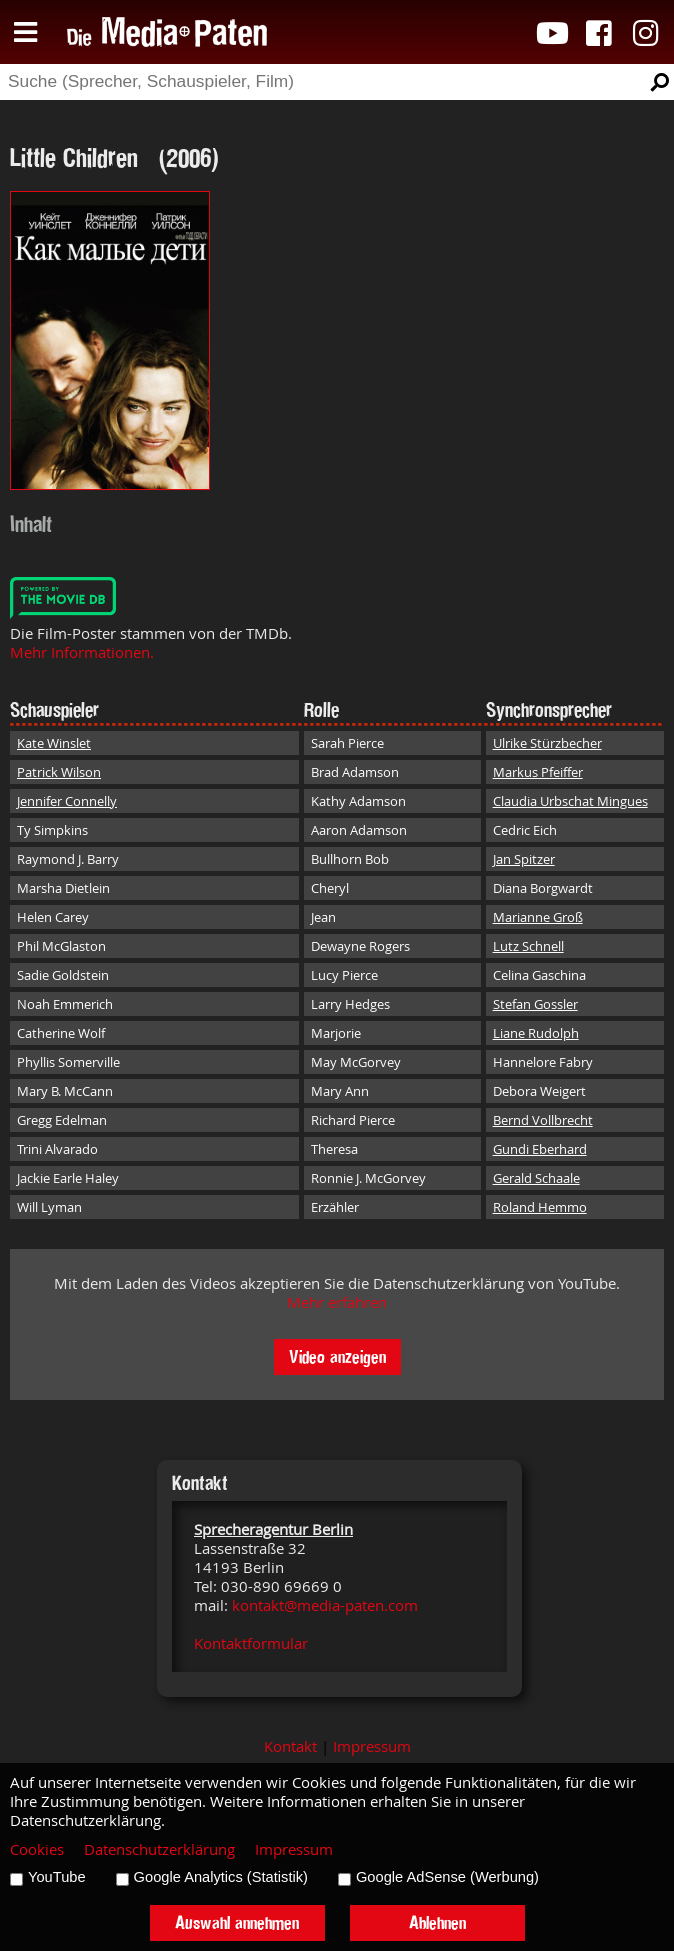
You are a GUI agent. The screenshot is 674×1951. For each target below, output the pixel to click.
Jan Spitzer (524, 859)
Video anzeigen (337, 1356)
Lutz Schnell (528, 946)
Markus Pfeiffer (538, 772)
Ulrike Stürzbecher (547, 743)
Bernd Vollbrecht (543, 1120)
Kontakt (290, 1746)
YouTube (57, 1877)
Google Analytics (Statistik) (221, 1877)
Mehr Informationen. (82, 652)
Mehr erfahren (337, 1302)
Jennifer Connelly (67, 801)
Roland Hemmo (540, 1207)
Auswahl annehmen (237, 1922)
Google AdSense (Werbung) (447, 1877)
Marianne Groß (538, 917)
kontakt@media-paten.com (325, 1605)
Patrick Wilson (59, 772)
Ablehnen (437, 1922)
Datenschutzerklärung (159, 1849)
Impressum (372, 1746)
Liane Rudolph (536, 1033)
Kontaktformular (251, 1643)
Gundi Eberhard (540, 1149)
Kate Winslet (54, 743)
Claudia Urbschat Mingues (570, 801)
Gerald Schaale (536, 1178)
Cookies (37, 1849)
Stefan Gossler (535, 1004)
